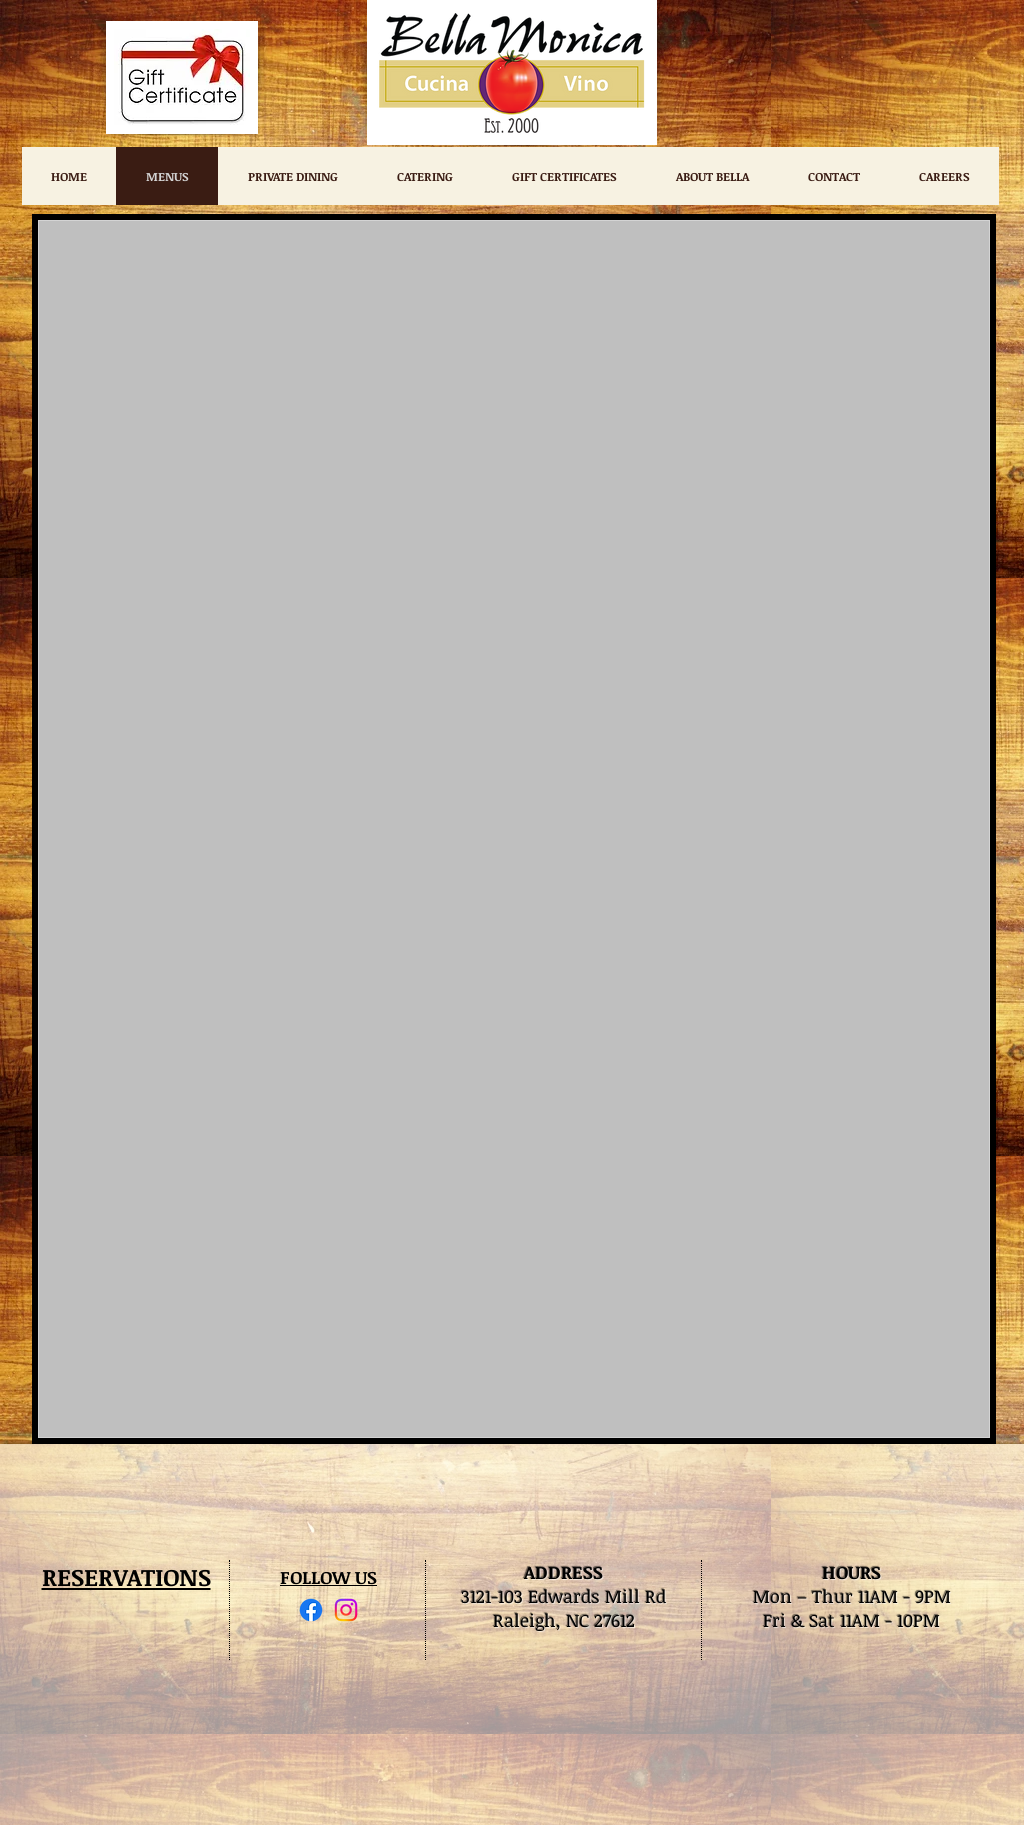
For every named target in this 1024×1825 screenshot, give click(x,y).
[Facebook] (311, 1610)
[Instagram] (346, 1610)
